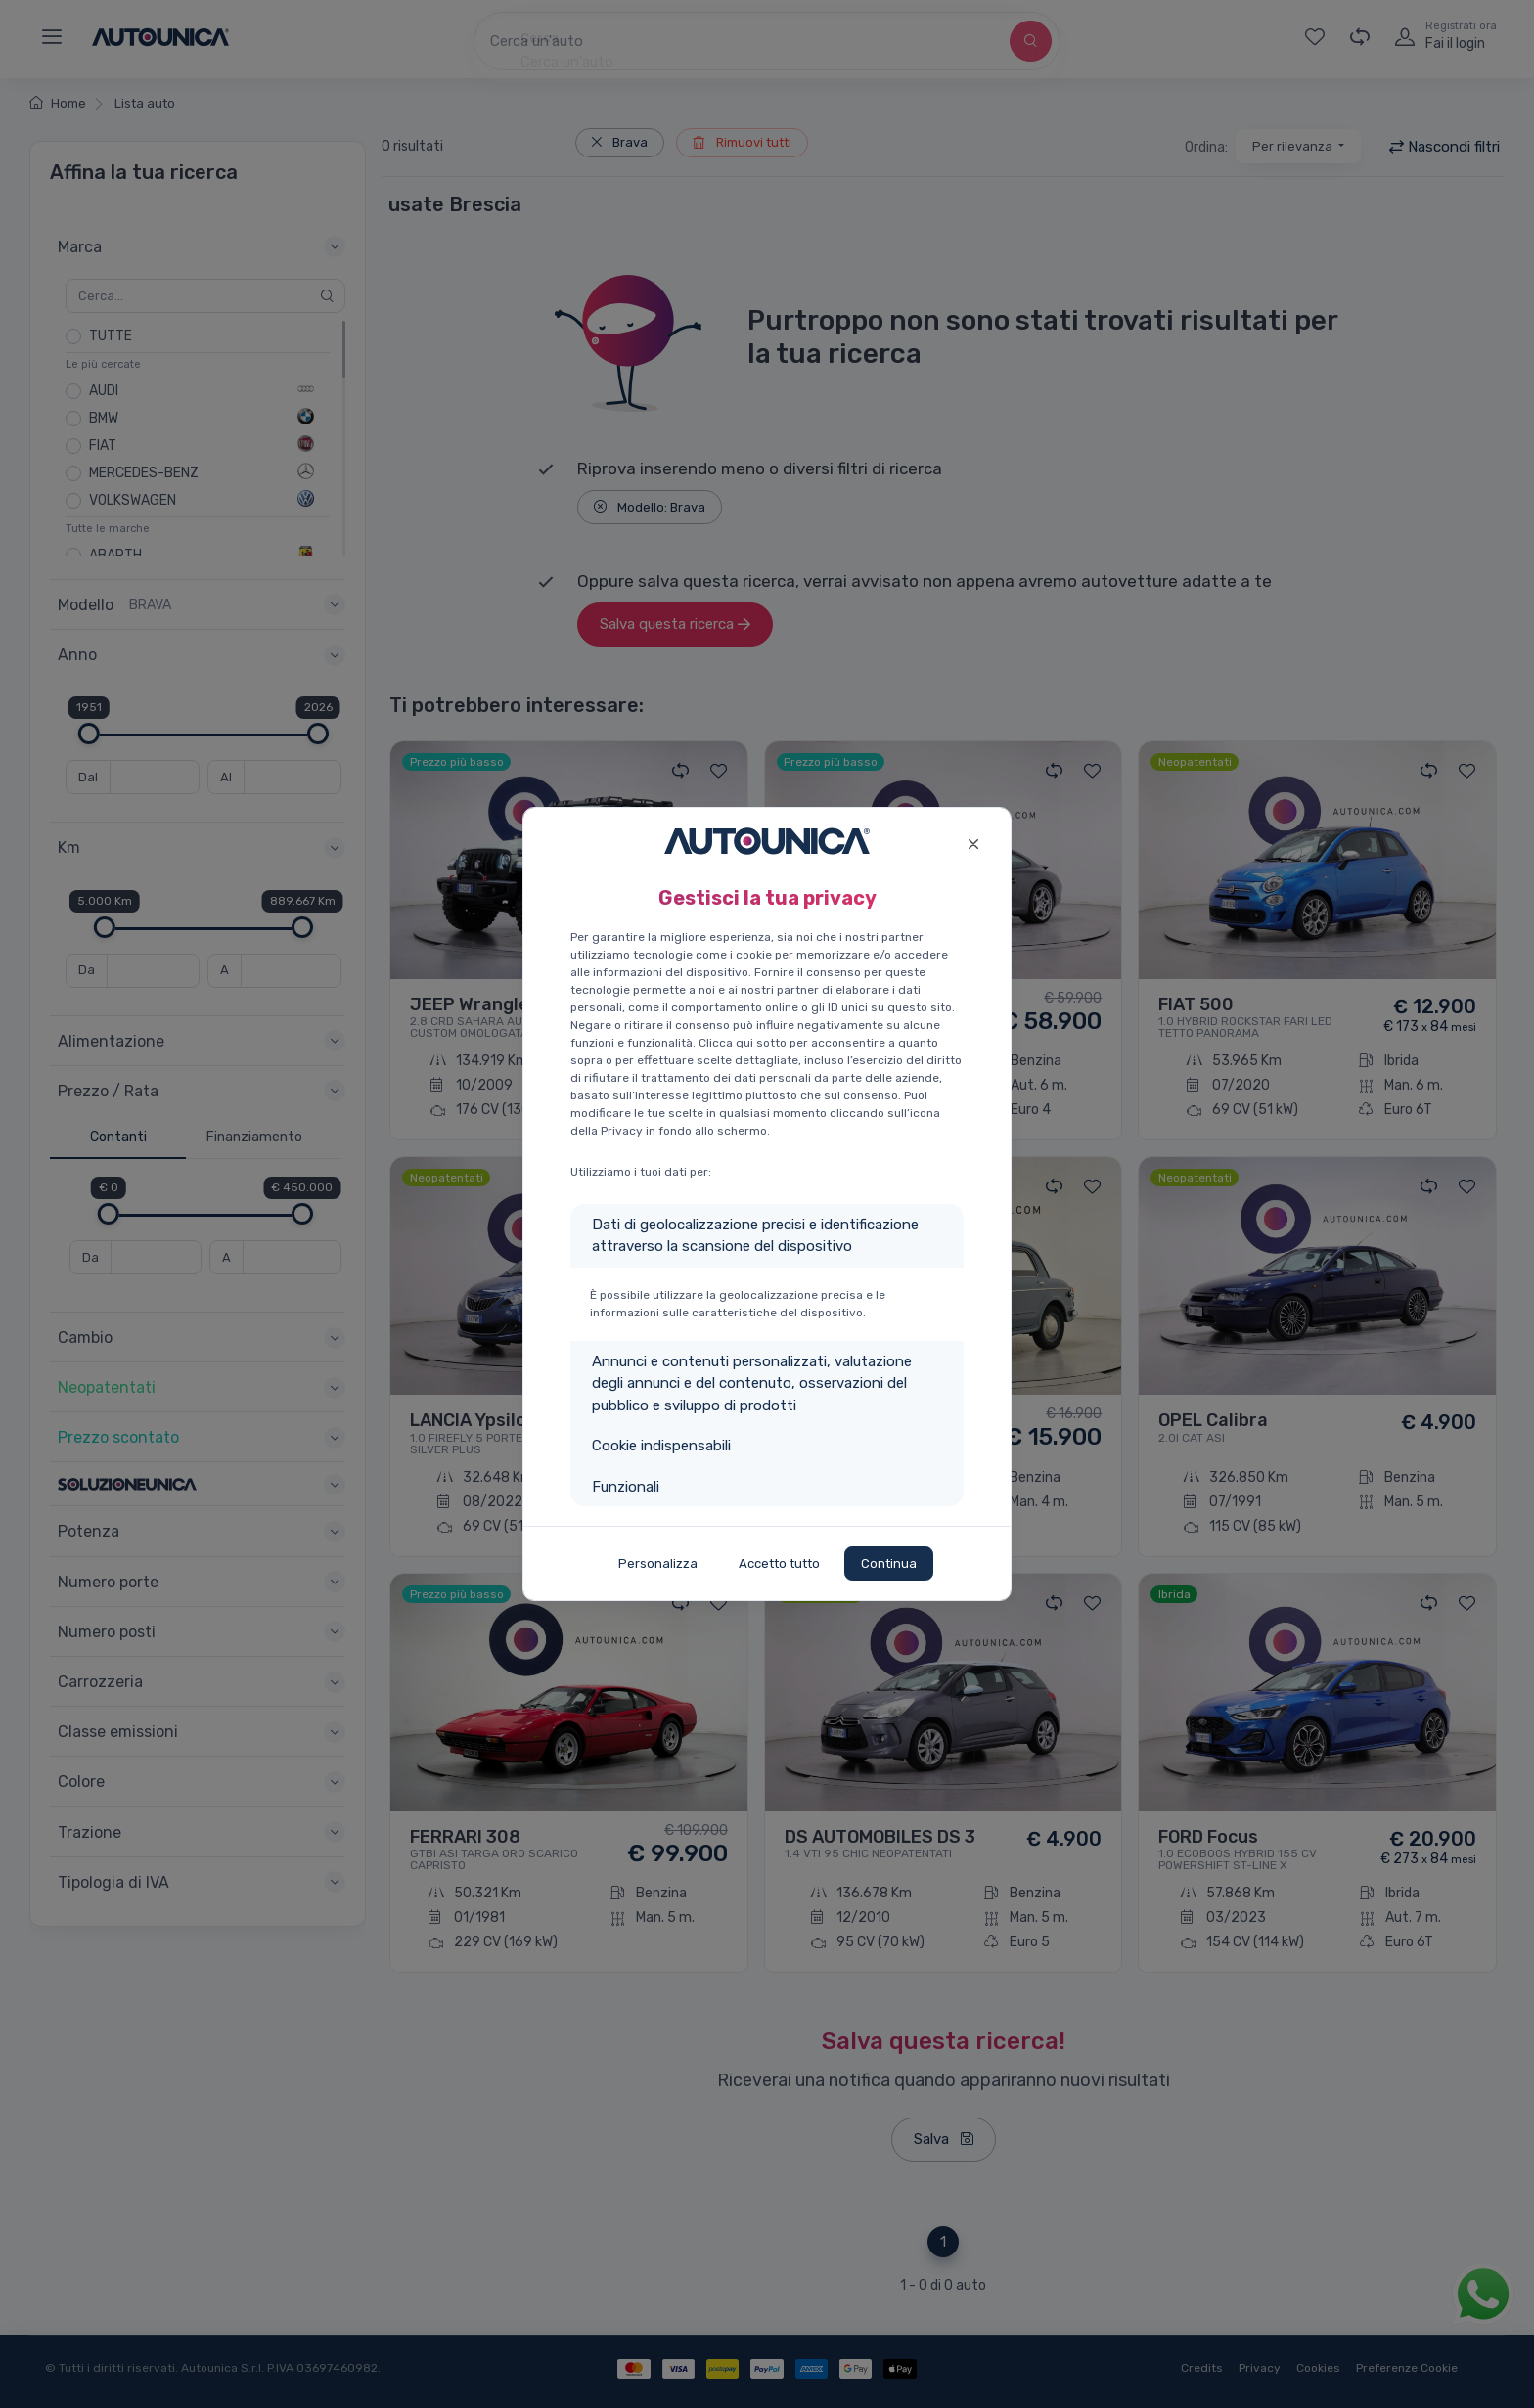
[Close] (973, 842)
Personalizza (658, 1563)
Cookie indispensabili (661, 1445)
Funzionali (625, 1486)
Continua (889, 1563)
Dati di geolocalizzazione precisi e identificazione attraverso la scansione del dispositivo (755, 1236)
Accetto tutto (779, 1563)
